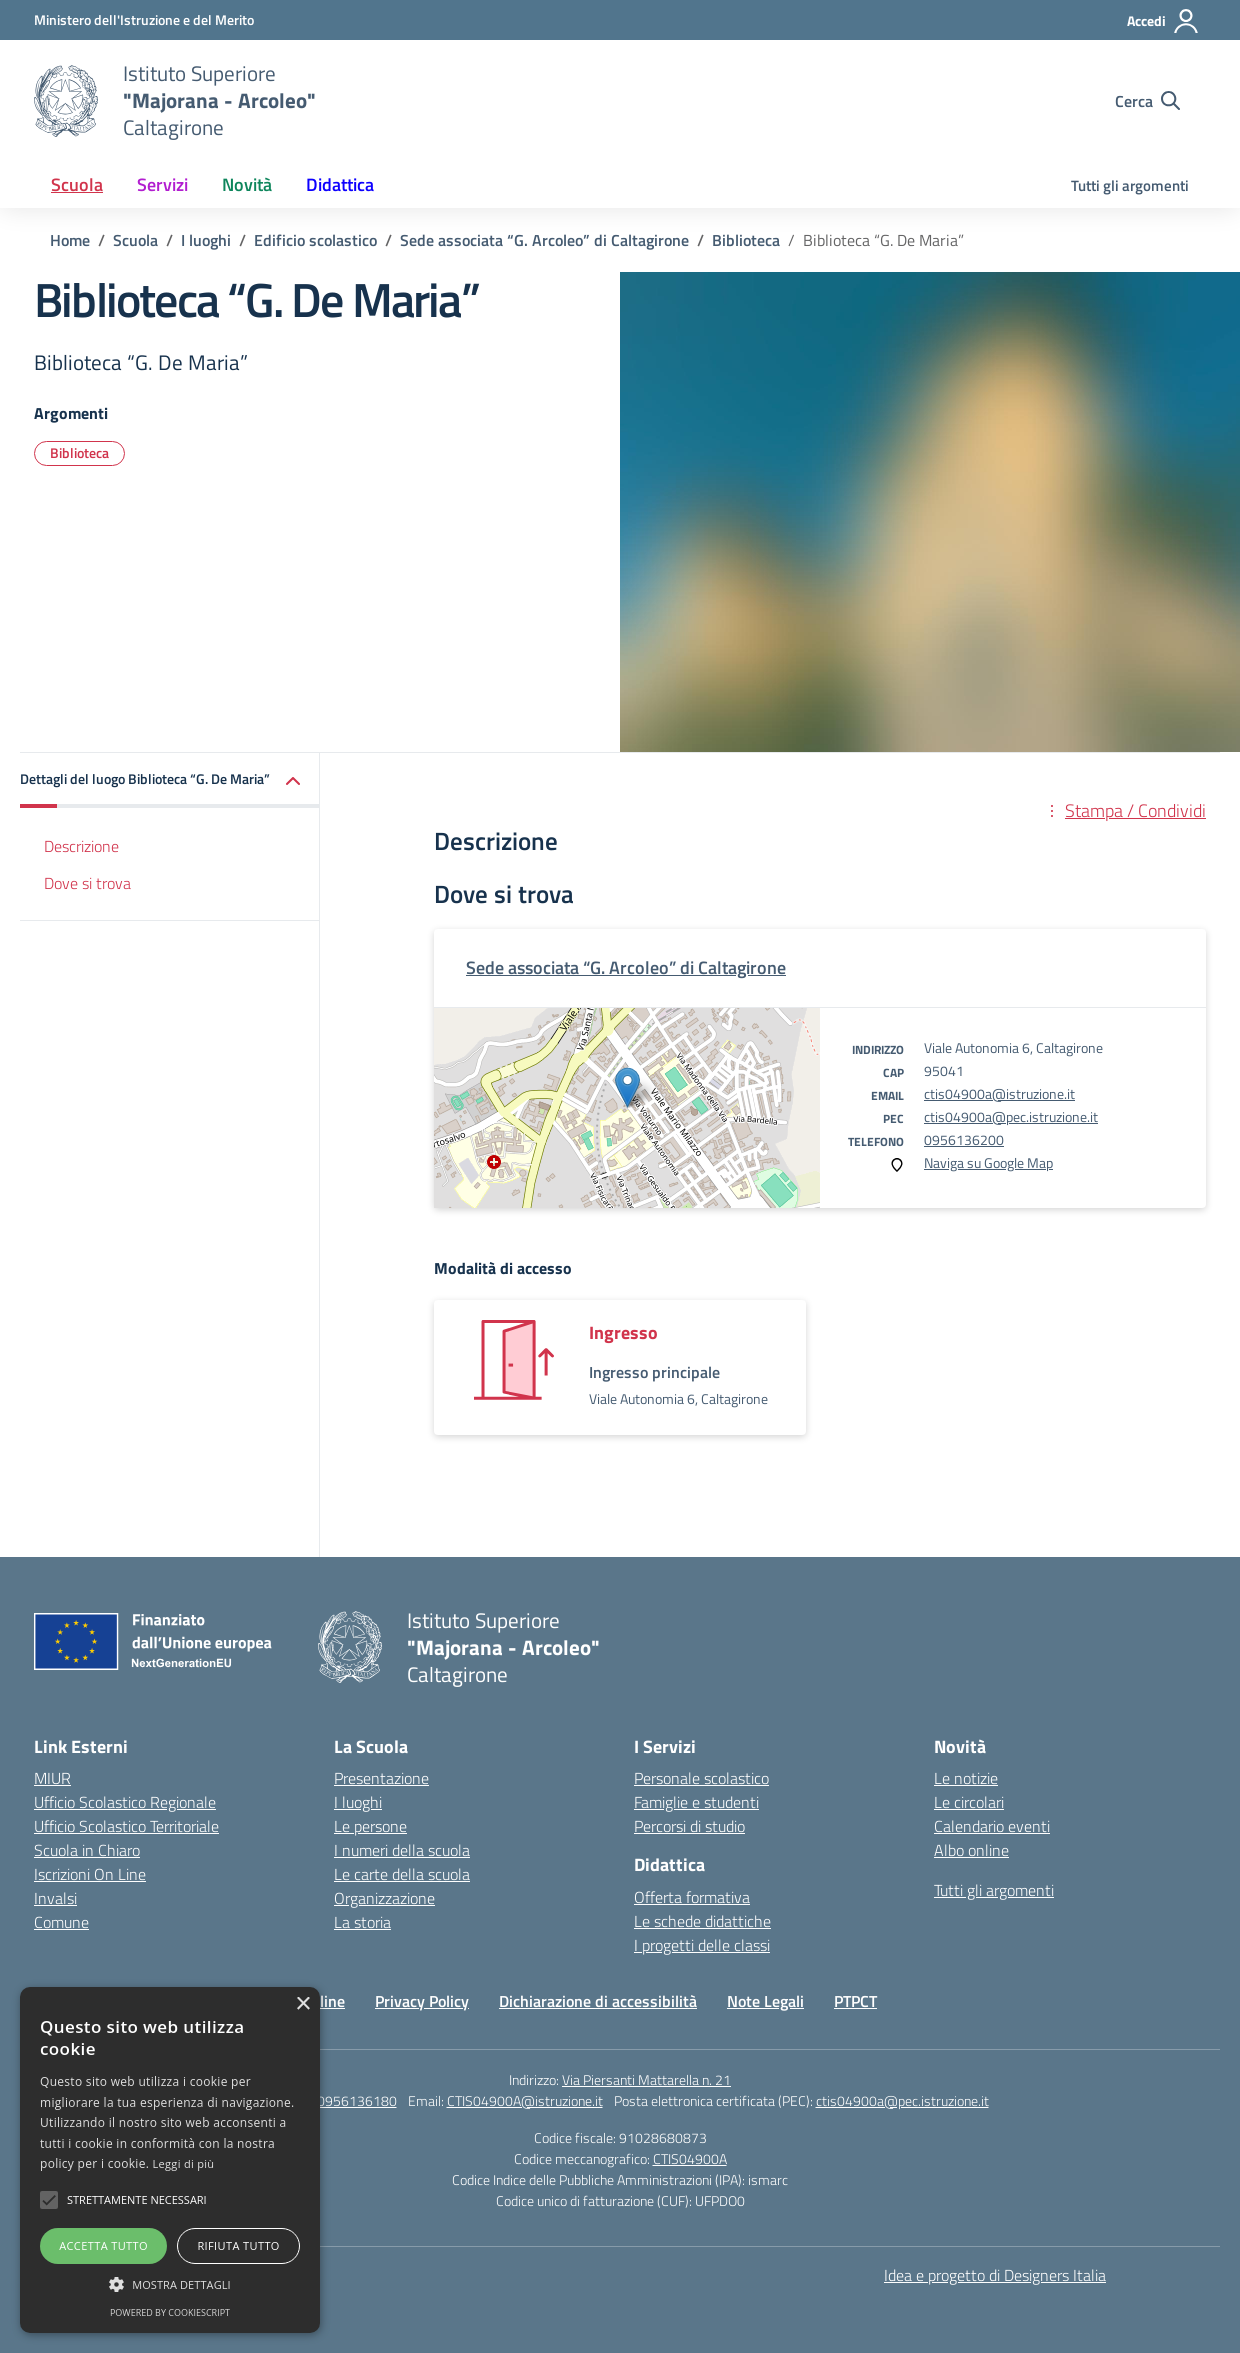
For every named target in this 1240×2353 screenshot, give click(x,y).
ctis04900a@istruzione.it (999, 1093)
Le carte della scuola (402, 1874)
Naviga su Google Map (988, 1162)
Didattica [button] (340, 184)
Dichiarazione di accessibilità (598, 2001)
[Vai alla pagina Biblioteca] (746, 240)
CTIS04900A (690, 2158)
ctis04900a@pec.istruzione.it (1011, 1116)
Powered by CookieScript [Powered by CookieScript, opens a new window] (170, 2312)
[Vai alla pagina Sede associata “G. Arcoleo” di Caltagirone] (544, 240)
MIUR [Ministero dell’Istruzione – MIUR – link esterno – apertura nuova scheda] (52, 1778)
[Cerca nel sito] (1147, 101)
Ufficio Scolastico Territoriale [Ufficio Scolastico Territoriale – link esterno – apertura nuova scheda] (126, 1826)
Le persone (370, 1826)
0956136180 (357, 2100)
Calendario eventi (992, 1826)
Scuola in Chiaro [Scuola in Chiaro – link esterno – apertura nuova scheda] (87, 1850)
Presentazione (381, 1778)
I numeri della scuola (402, 1850)
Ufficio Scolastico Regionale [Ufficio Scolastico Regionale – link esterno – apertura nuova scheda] (125, 1802)
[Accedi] (1163, 21)
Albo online (971, 1850)
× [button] (302, 2004)
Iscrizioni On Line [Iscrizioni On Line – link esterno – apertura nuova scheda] (90, 1874)
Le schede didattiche (702, 1921)
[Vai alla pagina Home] (70, 240)
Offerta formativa (692, 1897)
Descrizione (81, 846)
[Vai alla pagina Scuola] (135, 240)
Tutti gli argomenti (1130, 185)
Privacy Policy (422, 2001)
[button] (170, 780)
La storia (362, 1922)
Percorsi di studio (689, 1826)
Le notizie (966, 1778)
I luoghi (358, 1802)
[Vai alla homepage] (66, 101)
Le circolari (969, 1802)
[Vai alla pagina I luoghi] (206, 240)
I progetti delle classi (702, 1945)
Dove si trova (87, 883)
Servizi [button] (162, 184)
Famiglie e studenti (696, 1802)
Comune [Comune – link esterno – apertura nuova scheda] (61, 1922)
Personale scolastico (701, 1778)
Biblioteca (79, 452)
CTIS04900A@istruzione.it (525, 2100)
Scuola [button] (77, 184)
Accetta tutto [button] (103, 2245)
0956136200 (964, 1139)
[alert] (170, 2160)
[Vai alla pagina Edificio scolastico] (315, 240)
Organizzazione (384, 1898)
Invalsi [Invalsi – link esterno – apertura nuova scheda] (55, 1898)
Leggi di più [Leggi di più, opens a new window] (184, 2163)
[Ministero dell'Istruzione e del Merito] (144, 19)
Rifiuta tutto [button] (238, 2245)
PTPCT (855, 2001)
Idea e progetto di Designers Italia (995, 2275)
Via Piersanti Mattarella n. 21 (646, 2079)
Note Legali (765, 2001)
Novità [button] (247, 184)
